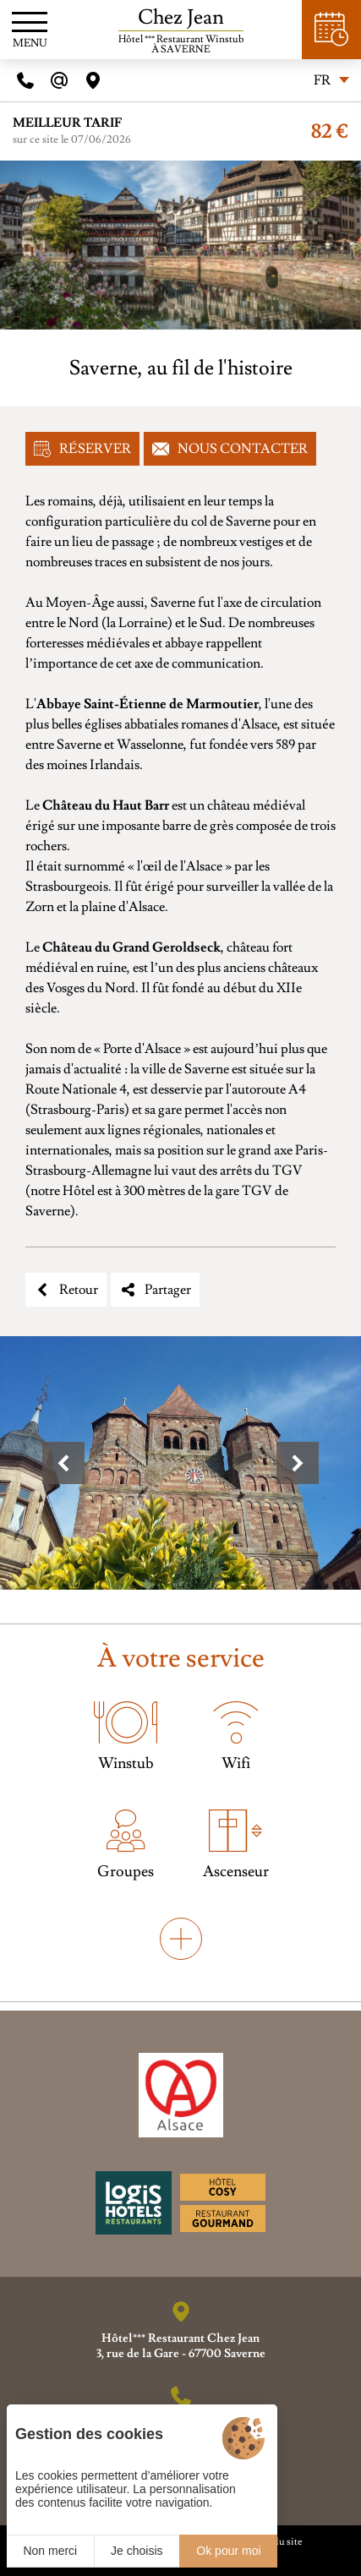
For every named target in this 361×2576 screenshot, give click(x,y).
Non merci (50, 2550)
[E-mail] (59, 80)
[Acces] (93, 80)
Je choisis (136, 2550)
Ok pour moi (228, 2550)
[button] (63, 1463)
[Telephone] (25, 80)
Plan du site (278, 2541)
